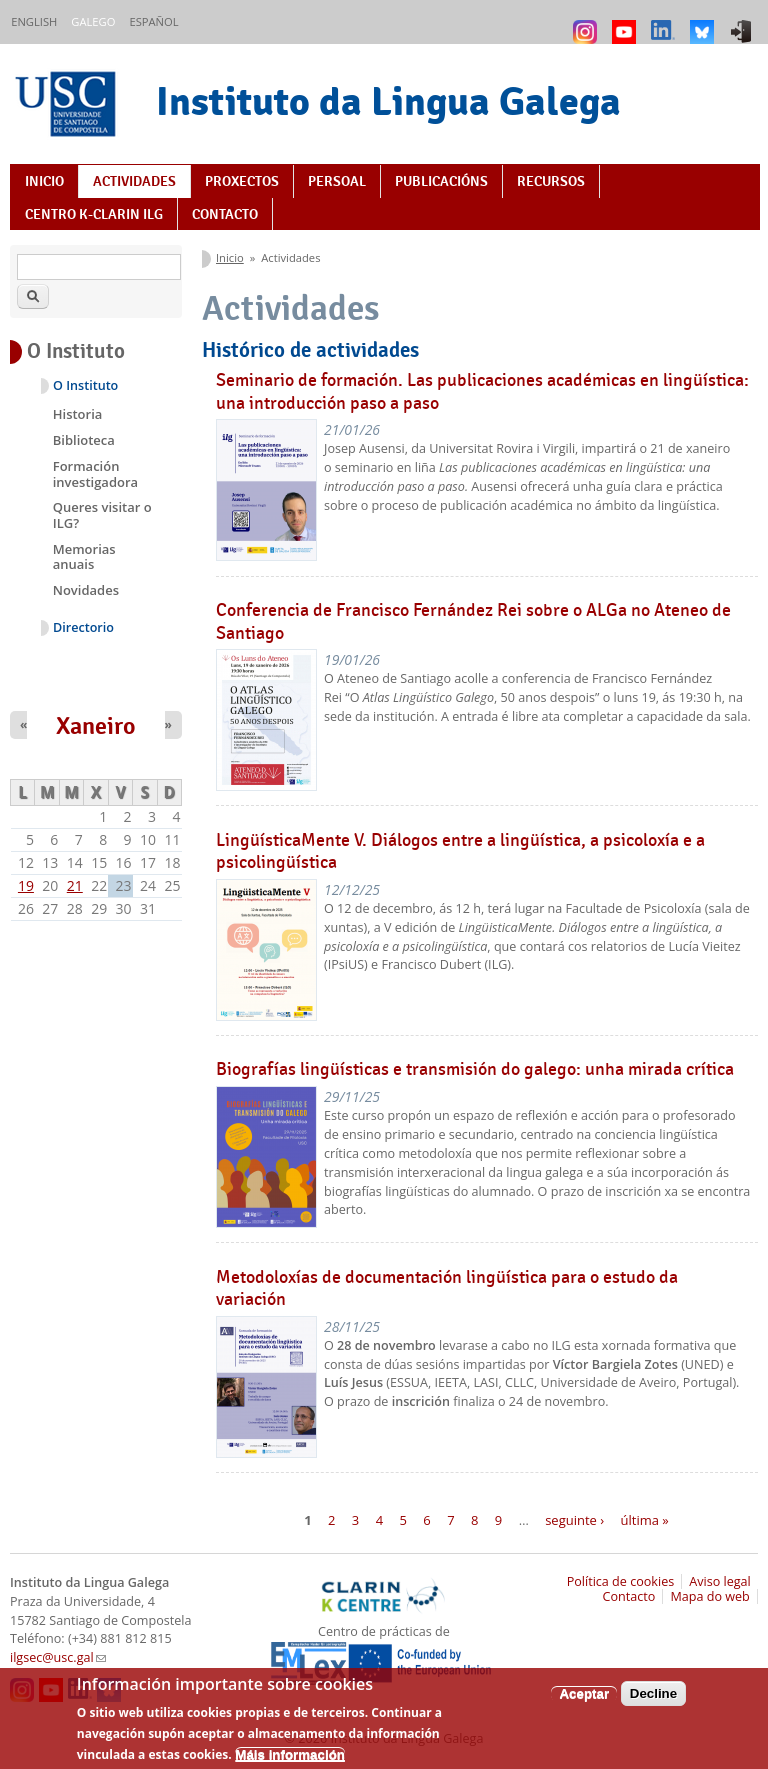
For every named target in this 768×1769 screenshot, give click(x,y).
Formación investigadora (95, 474)
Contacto (225, 214)
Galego (93, 21)
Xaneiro (96, 726)
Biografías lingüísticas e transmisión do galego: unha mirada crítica (475, 1069)
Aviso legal (720, 1581)
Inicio (44, 181)
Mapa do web (709, 1596)
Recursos (551, 181)
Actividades (134, 181)
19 (26, 885)
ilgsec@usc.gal (58, 1657)
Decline (653, 1702)
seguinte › (574, 1519)
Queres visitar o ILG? (102, 515)
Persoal (337, 181)
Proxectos (242, 181)
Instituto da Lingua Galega (388, 101)
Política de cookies (621, 1581)
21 (75, 885)
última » (645, 1519)
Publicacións (441, 181)
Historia (78, 414)
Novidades (86, 590)
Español (153, 21)
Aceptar (584, 1702)
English (34, 21)
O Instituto (85, 385)
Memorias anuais (84, 557)
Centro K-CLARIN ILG (94, 214)
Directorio (83, 627)
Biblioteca (84, 440)
